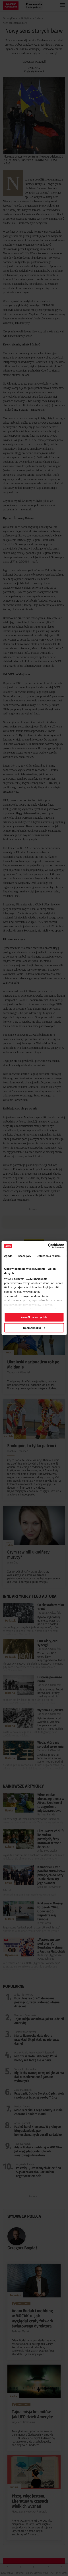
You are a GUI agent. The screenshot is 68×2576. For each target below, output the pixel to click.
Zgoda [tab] (8, 1255)
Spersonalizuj (34, 1327)
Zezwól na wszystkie (34, 1317)
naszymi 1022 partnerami (31, 1278)
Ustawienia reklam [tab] (49, 1255)
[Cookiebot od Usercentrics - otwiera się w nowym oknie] (48, 1246)
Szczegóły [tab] (24, 1255)
